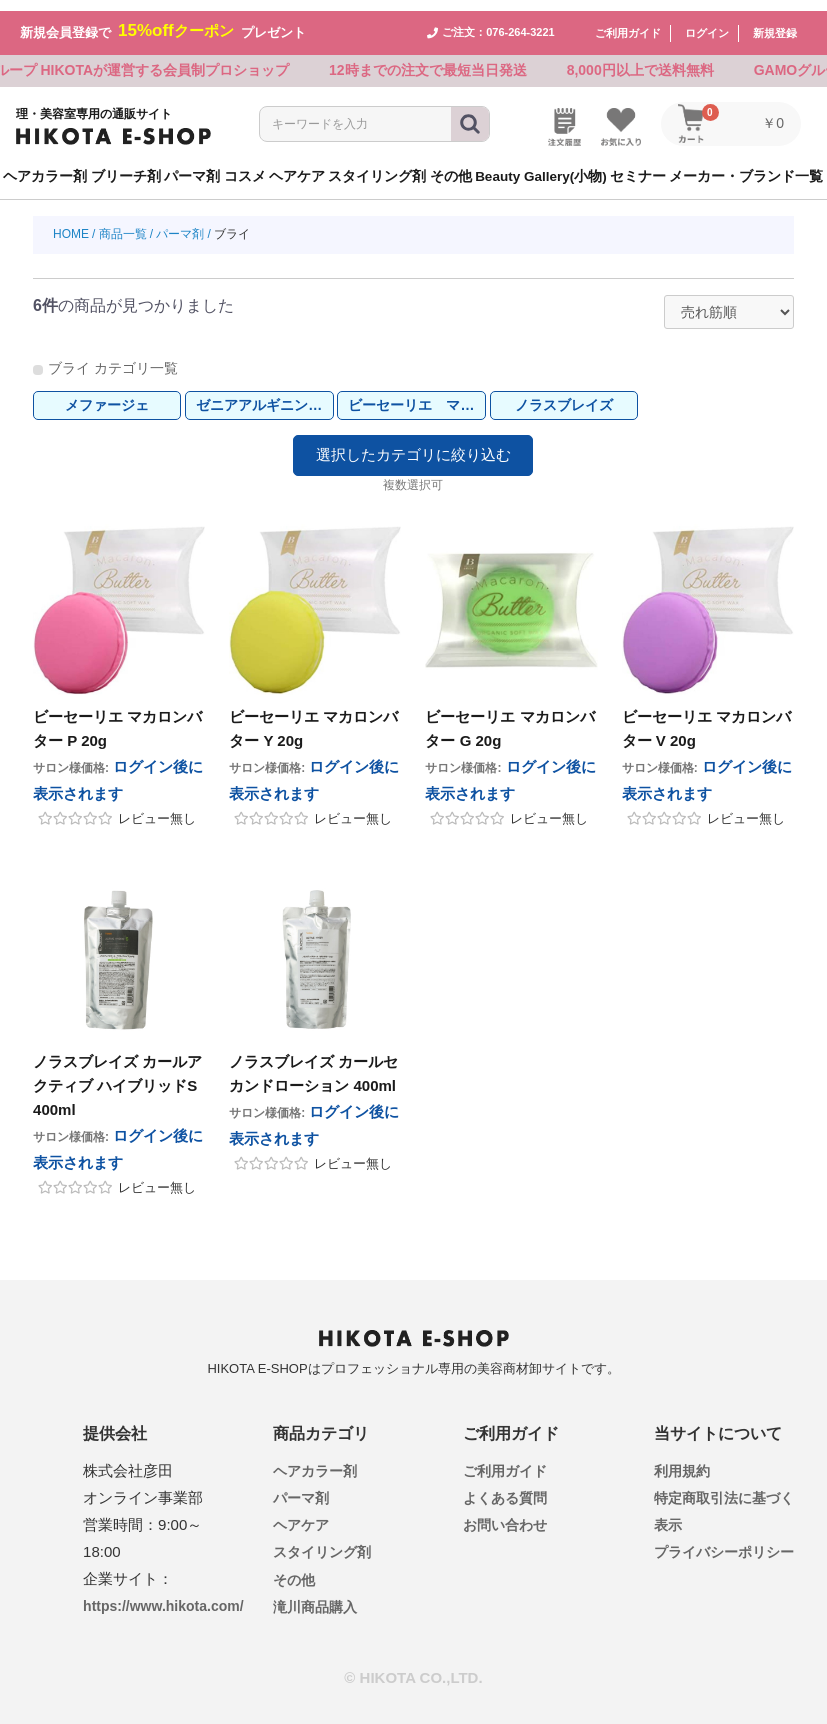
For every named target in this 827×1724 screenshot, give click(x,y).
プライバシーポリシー (724, 1542)
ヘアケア (301, 1515)
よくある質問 (505, 1487)
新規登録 (775, 22)
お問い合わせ (505, 1515)
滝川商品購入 (315, 1596)
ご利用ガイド (628, 22)
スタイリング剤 (322, 1542)
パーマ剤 (180, 224)
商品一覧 (123, 224)
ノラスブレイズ (564, 395)
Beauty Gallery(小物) (541, 165)
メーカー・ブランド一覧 (746, 165)
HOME (71, 224)
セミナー (638, 165)
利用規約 (682, 1460)
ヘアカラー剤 (315, 1460)
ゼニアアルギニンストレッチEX (264, 395)
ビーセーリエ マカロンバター (416, 395)
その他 (294, 1569)
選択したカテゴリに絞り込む (413, 445)
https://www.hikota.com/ (163, 1595)
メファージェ (107, 395)
